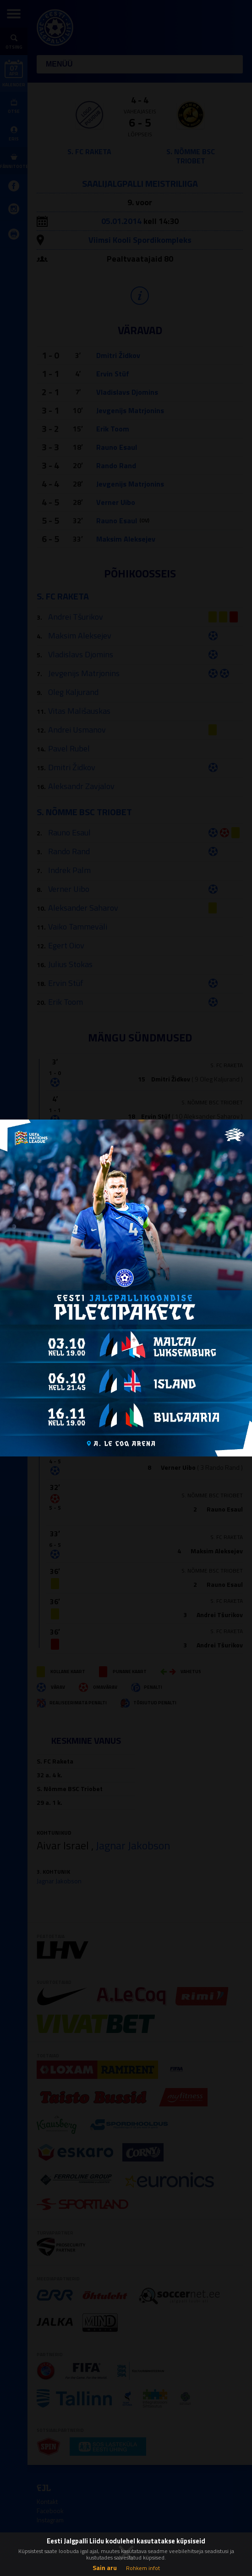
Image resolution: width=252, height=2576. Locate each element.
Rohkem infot (143, 2568)
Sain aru (105, 2567)
